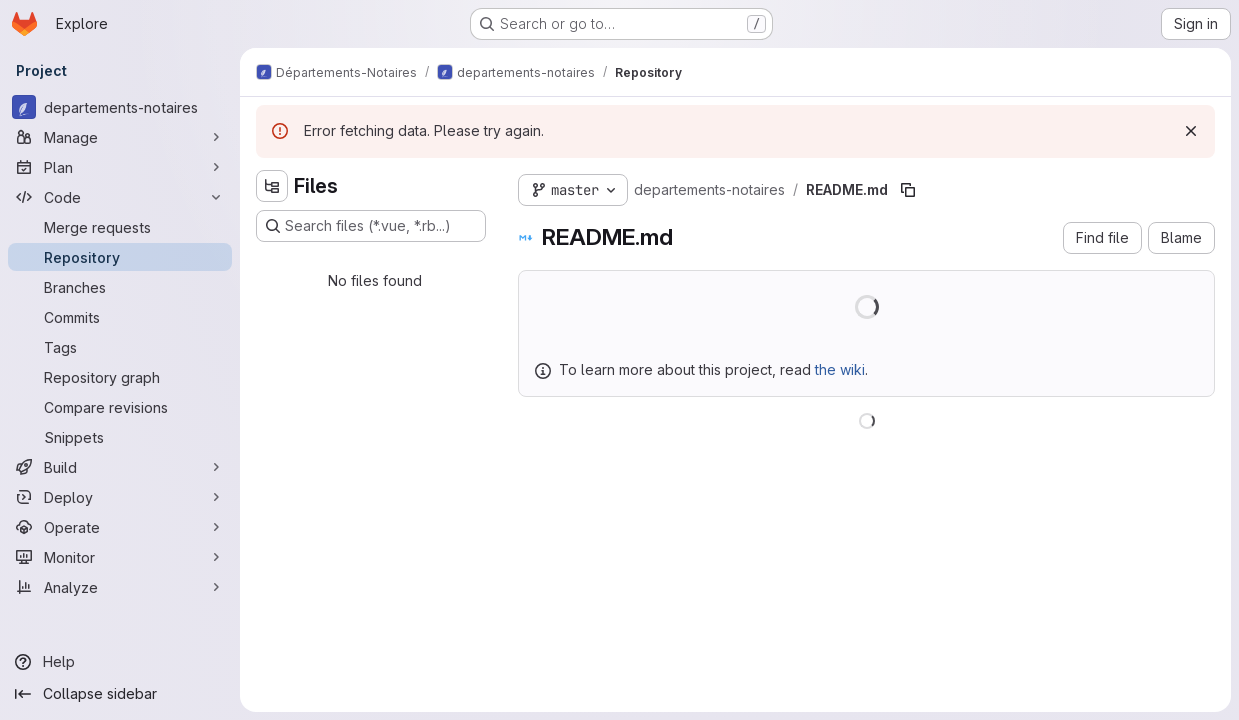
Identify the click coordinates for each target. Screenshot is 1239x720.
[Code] (120, 197)
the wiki (840, 369)
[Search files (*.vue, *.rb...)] (371, 226)
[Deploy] (120, 497)
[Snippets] (120, 437)
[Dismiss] (1191, 131)
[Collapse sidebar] (120, 694)
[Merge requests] (120, 227)
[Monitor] (120, 557)
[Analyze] (120, 587)
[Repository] (120, 257)
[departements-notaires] (120, 107)
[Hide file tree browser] (272, 186)
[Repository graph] (120, 377)
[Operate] (120, 527)
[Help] (120, 662)
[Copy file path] (908, 190)
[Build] (120, 467)
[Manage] (120, 137)
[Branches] (120, 287)
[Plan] (120, 167)
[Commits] (120, 317)
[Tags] (120, 347)
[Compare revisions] (120, 407)
